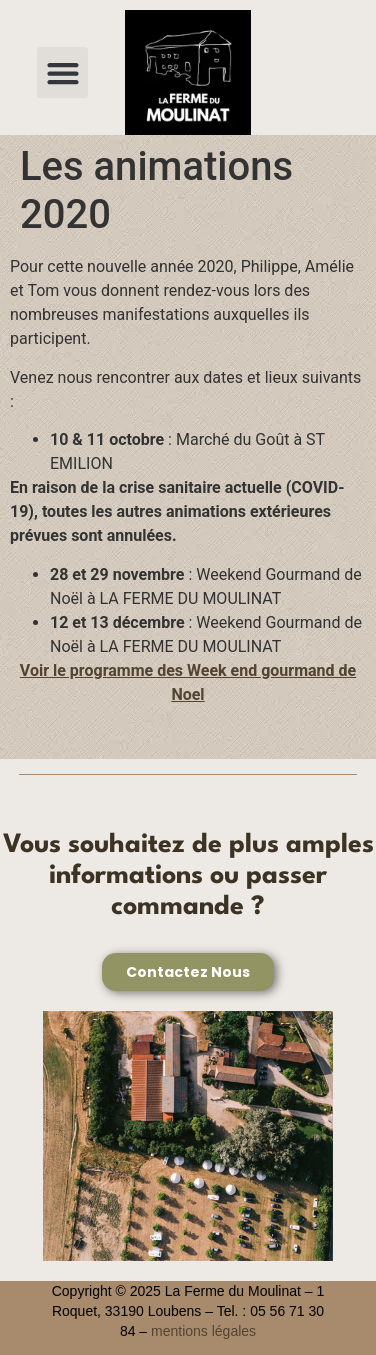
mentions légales (203, 1331)
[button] (62, 72)
